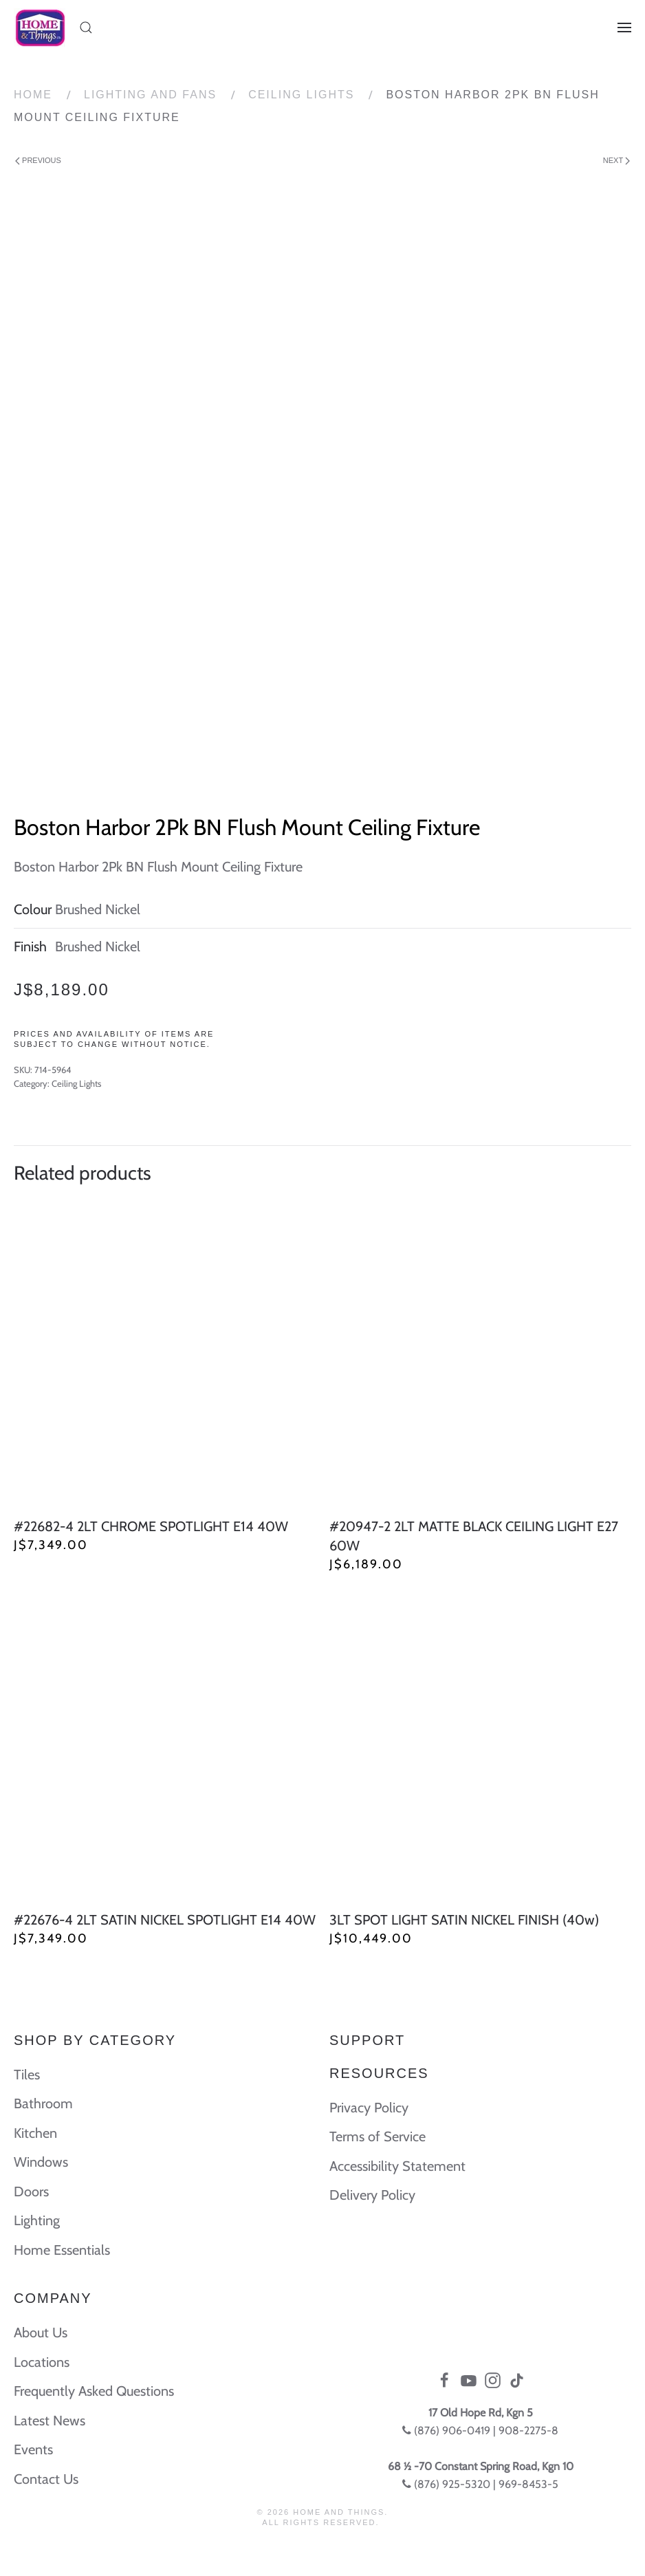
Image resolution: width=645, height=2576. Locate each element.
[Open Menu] (624, 27)
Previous (38, 160)
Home (33, 94)
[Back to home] (39, 27)
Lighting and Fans (150, 94)
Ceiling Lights (301, 94)
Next (616, 160)
